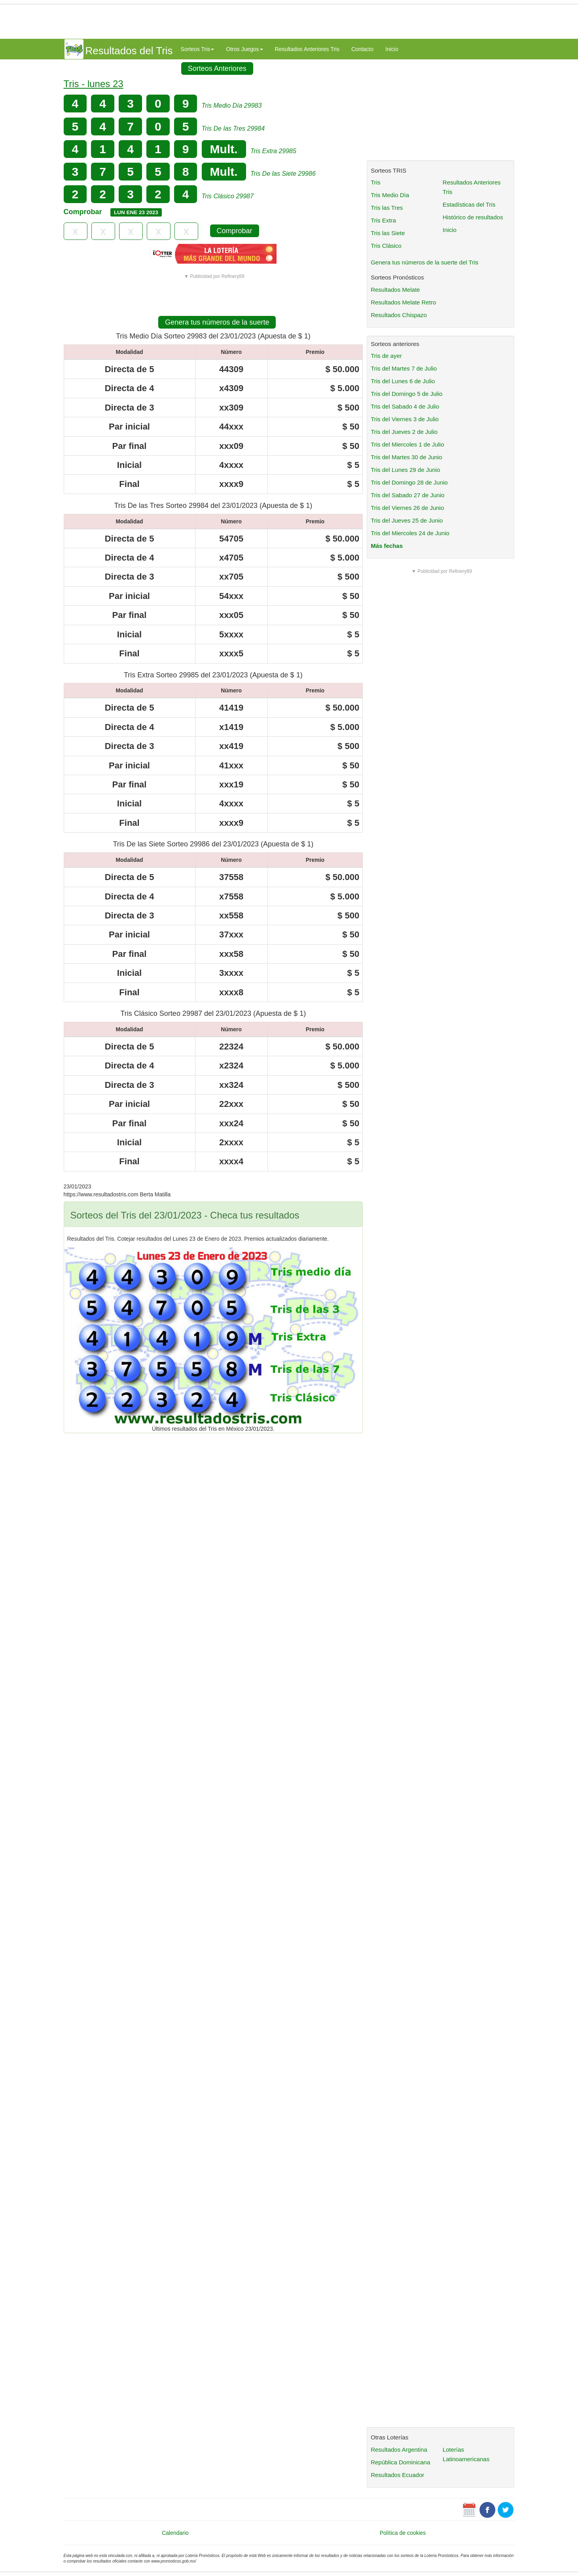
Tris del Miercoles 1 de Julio (407, 444)
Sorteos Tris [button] (197, 49)
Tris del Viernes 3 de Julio (405, 419)
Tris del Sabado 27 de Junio (407, 495)
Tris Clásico (386, 245)
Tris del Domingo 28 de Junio (409, 482)
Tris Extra (383, 220)
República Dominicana (400, 2462)
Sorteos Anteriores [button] (217, 68)
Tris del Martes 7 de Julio (404, 368)
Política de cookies (403, 2533)
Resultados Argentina (399, 2449)
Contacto (362, 49)
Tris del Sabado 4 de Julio (405, 406)
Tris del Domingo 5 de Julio (406, 393)
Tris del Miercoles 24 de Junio (410, 533)
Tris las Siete (388, 233)
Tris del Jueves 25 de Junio (407, 520)
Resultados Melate (395, 289)
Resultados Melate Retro (403, 302)
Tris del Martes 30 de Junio (406, 457)
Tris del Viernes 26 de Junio (407, 507)
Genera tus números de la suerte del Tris (424, 262)
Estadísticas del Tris (469, 204)
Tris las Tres (387, 207)
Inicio (391, 49)
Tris (375, 182)
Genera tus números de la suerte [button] (217, 322)
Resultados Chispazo (399, 315)
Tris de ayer (386, 355)
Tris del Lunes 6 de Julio (403, 381)
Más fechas (387, 545)
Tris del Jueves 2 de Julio (404, 431)
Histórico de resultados (473, 217)
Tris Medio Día (390, 195)
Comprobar (234, 231)
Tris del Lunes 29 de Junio (405, 469)
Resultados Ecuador (397, 2474)
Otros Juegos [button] (244, 49)
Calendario (175, 2533)
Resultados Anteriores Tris (307, 49)
